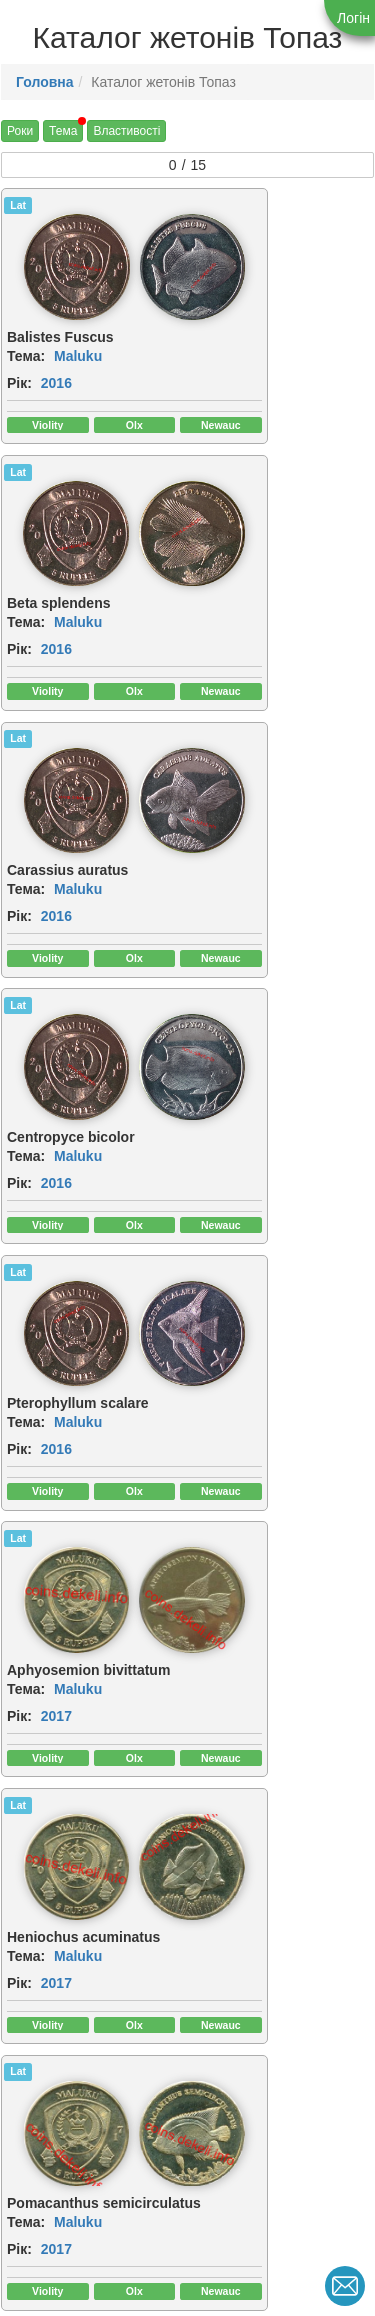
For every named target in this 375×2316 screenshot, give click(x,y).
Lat (18, 205)
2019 (56, 1659)
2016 (56, 367)
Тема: (26, 340)
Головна (45, 82)
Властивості (126, 131)
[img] (141, 259)
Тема (63, 131)
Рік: (19, 367)
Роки (20, 131)
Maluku (78, 340)
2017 (247, 878)
